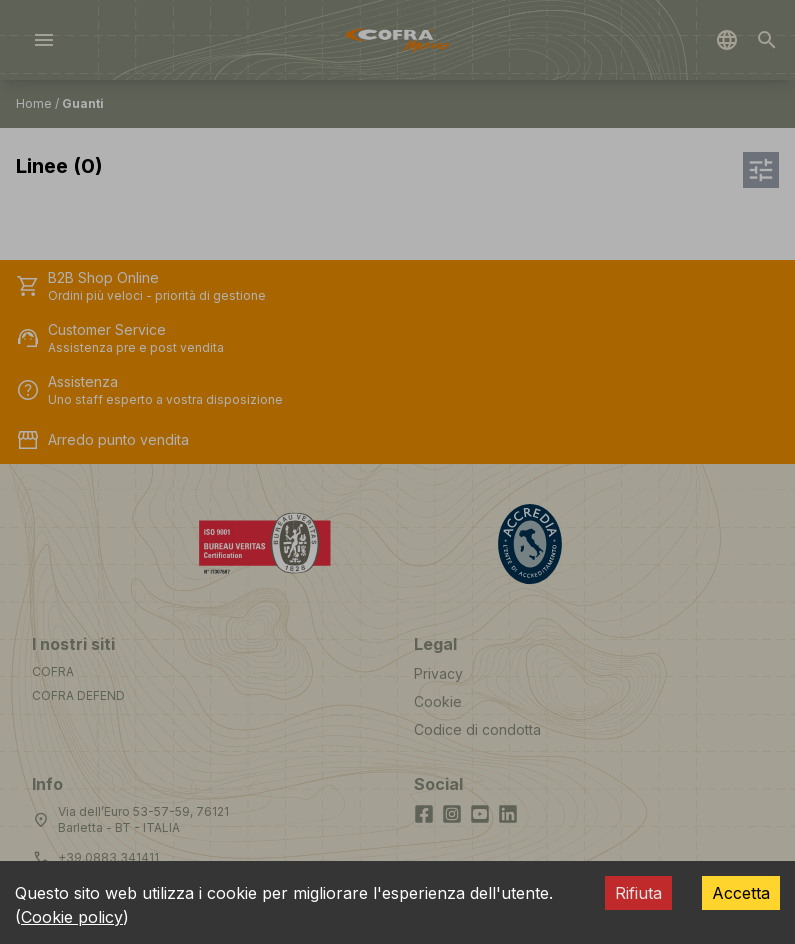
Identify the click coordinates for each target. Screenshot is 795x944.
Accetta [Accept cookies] (741, 893)
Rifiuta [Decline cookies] (638, 893)
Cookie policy (72, 917)
